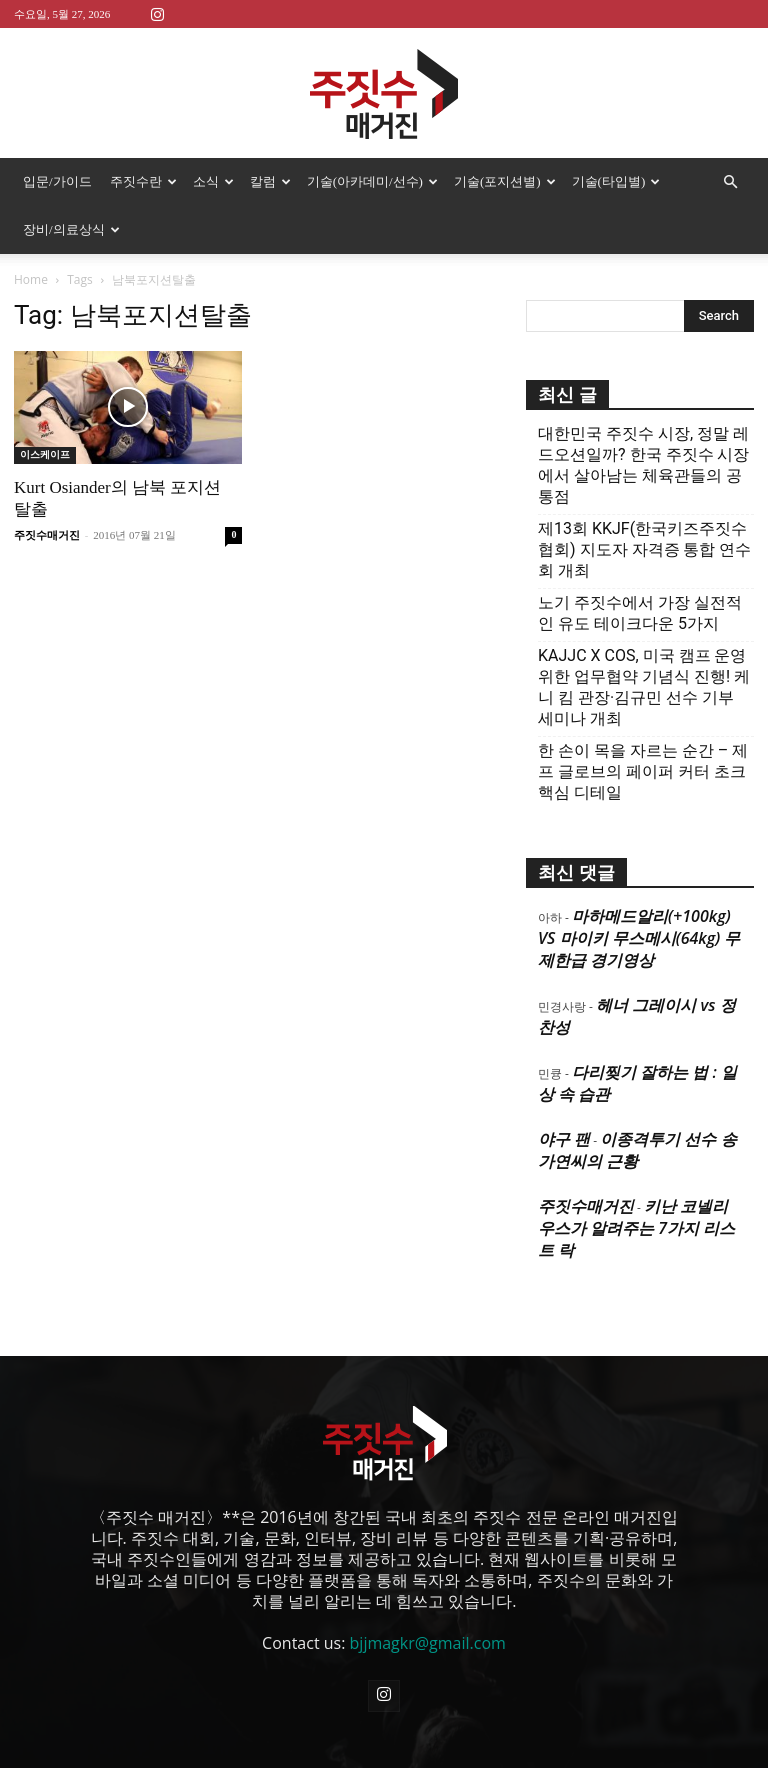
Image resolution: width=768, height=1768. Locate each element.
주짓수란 (143, 181)
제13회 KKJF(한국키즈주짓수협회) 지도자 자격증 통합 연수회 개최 (644, 501)
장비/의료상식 (71, 229)
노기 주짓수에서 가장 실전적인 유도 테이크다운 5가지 (640, 565)
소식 (213, 181)
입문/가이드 (57, 181)
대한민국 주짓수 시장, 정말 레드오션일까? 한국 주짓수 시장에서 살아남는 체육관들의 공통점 (643, 417)
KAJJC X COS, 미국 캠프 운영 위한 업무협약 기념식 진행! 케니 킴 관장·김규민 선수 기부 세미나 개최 (644, 639)
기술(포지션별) (505, 181)
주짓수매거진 (47, 487)
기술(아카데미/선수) (372, 181)
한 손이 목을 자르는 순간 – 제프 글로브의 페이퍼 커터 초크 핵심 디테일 (643, 723)
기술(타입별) (616, 181)
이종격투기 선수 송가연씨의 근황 (637, 1102)
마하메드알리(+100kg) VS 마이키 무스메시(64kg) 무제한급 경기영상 (639, 890)
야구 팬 (564, 1091)
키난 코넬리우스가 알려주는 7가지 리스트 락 (636, 1180)
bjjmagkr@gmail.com (428, 1595)
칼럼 (270, 181)
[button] (730, 182)
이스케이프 (45, 406)
